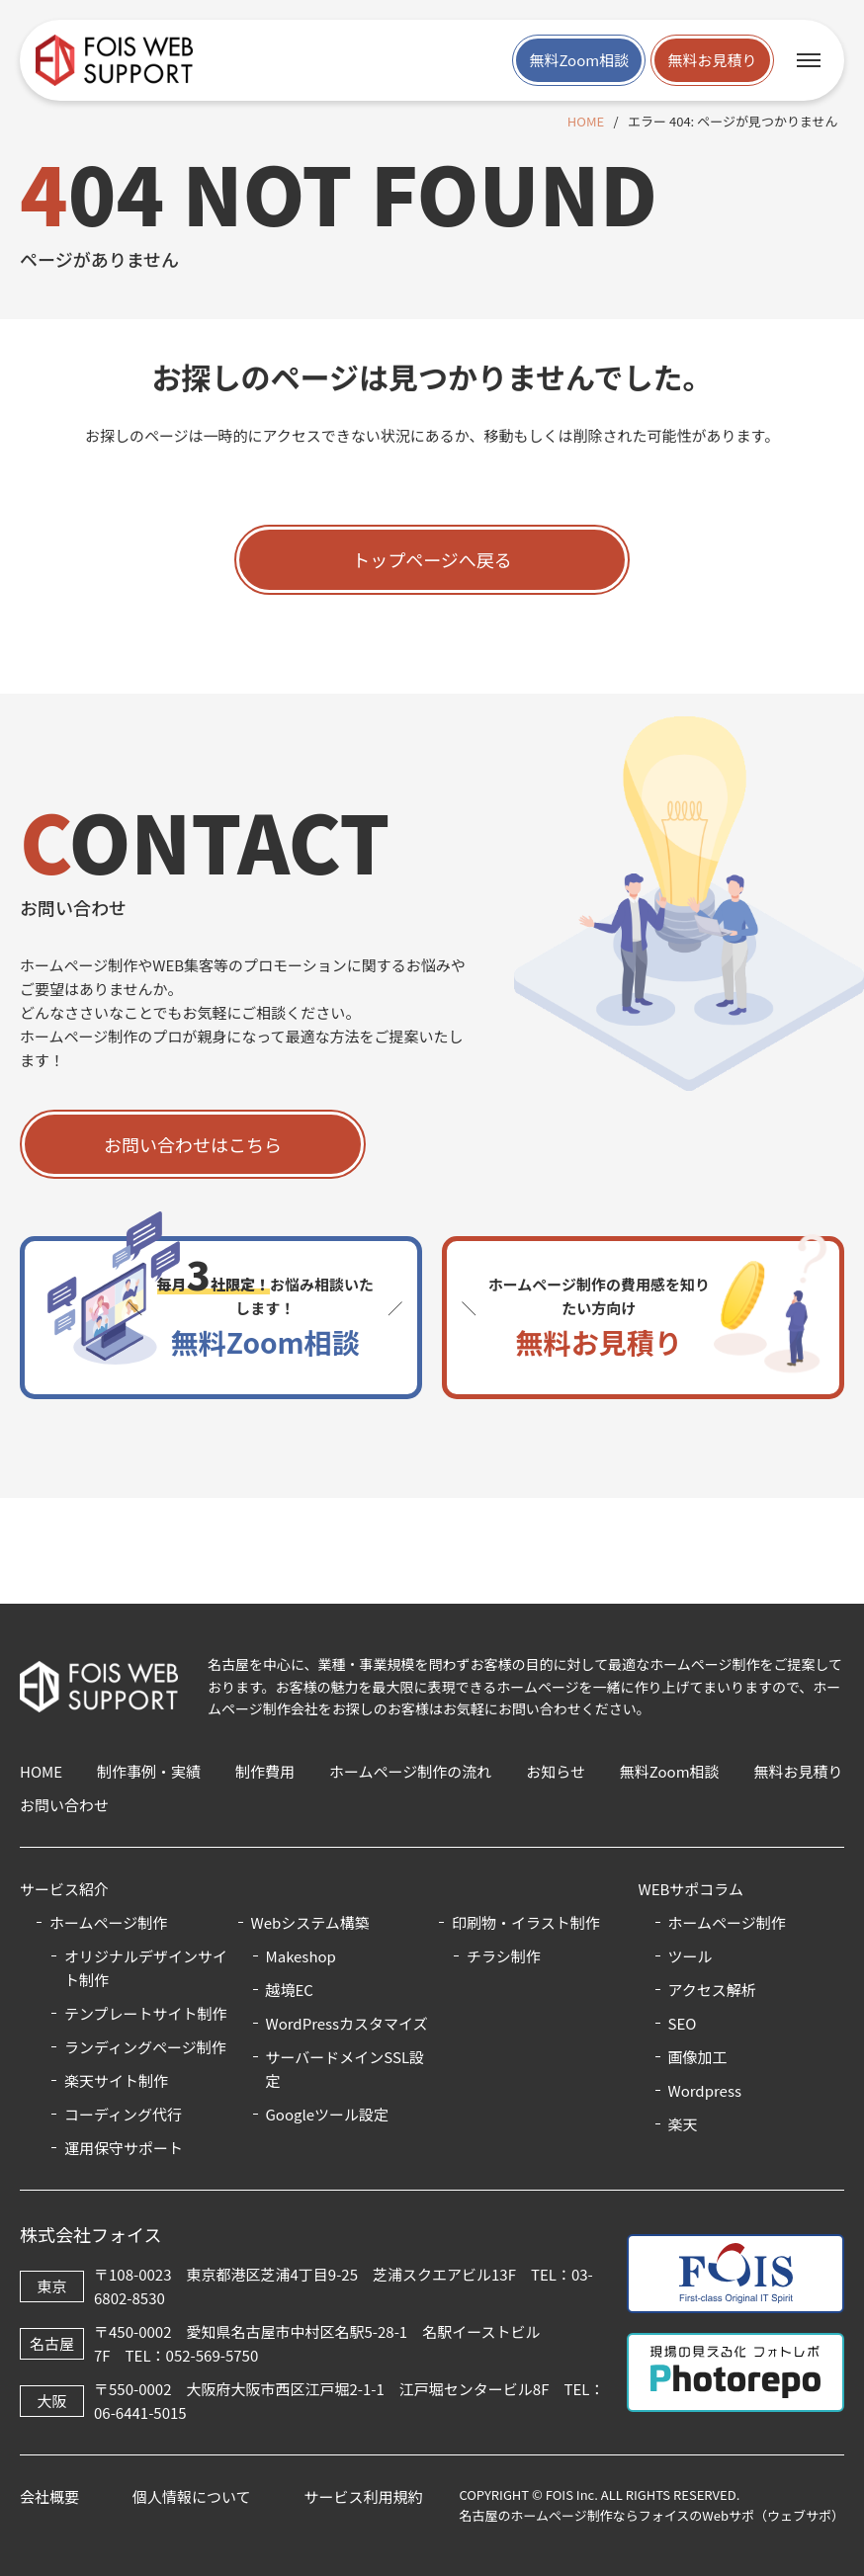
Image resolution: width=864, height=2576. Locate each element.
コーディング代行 (123, 2114)
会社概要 (49, 2496)
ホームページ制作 (727, 1922)
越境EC (289, 1989)
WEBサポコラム (691, 1888)
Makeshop (301, 1956)
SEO (682, 2023)
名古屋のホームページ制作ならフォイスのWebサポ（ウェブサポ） (651, 2515)
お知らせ (555, 1771)
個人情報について (191, 2496)
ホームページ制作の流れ (410, 1771)
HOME (585, 121)
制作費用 (265, 1771)
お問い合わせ (64, 1804)
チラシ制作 (504, 1956)
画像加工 (698, 2056)
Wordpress (704, 2090)
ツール (690, 1956)
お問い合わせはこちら (193, 1144)
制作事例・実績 (149, 1771)
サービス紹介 (64, 1888)
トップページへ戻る (432, 559)
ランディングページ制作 (145, 2046)
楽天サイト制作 (116, 2080)
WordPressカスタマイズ (347, 2023)
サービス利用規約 (362, 2496)
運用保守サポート (123, 2147)
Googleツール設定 (327, 2114)
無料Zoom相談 (579, 59)
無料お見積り (711, 59)
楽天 (683, 2124)
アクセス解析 (712, 1989)
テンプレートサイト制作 (145, 2013)
